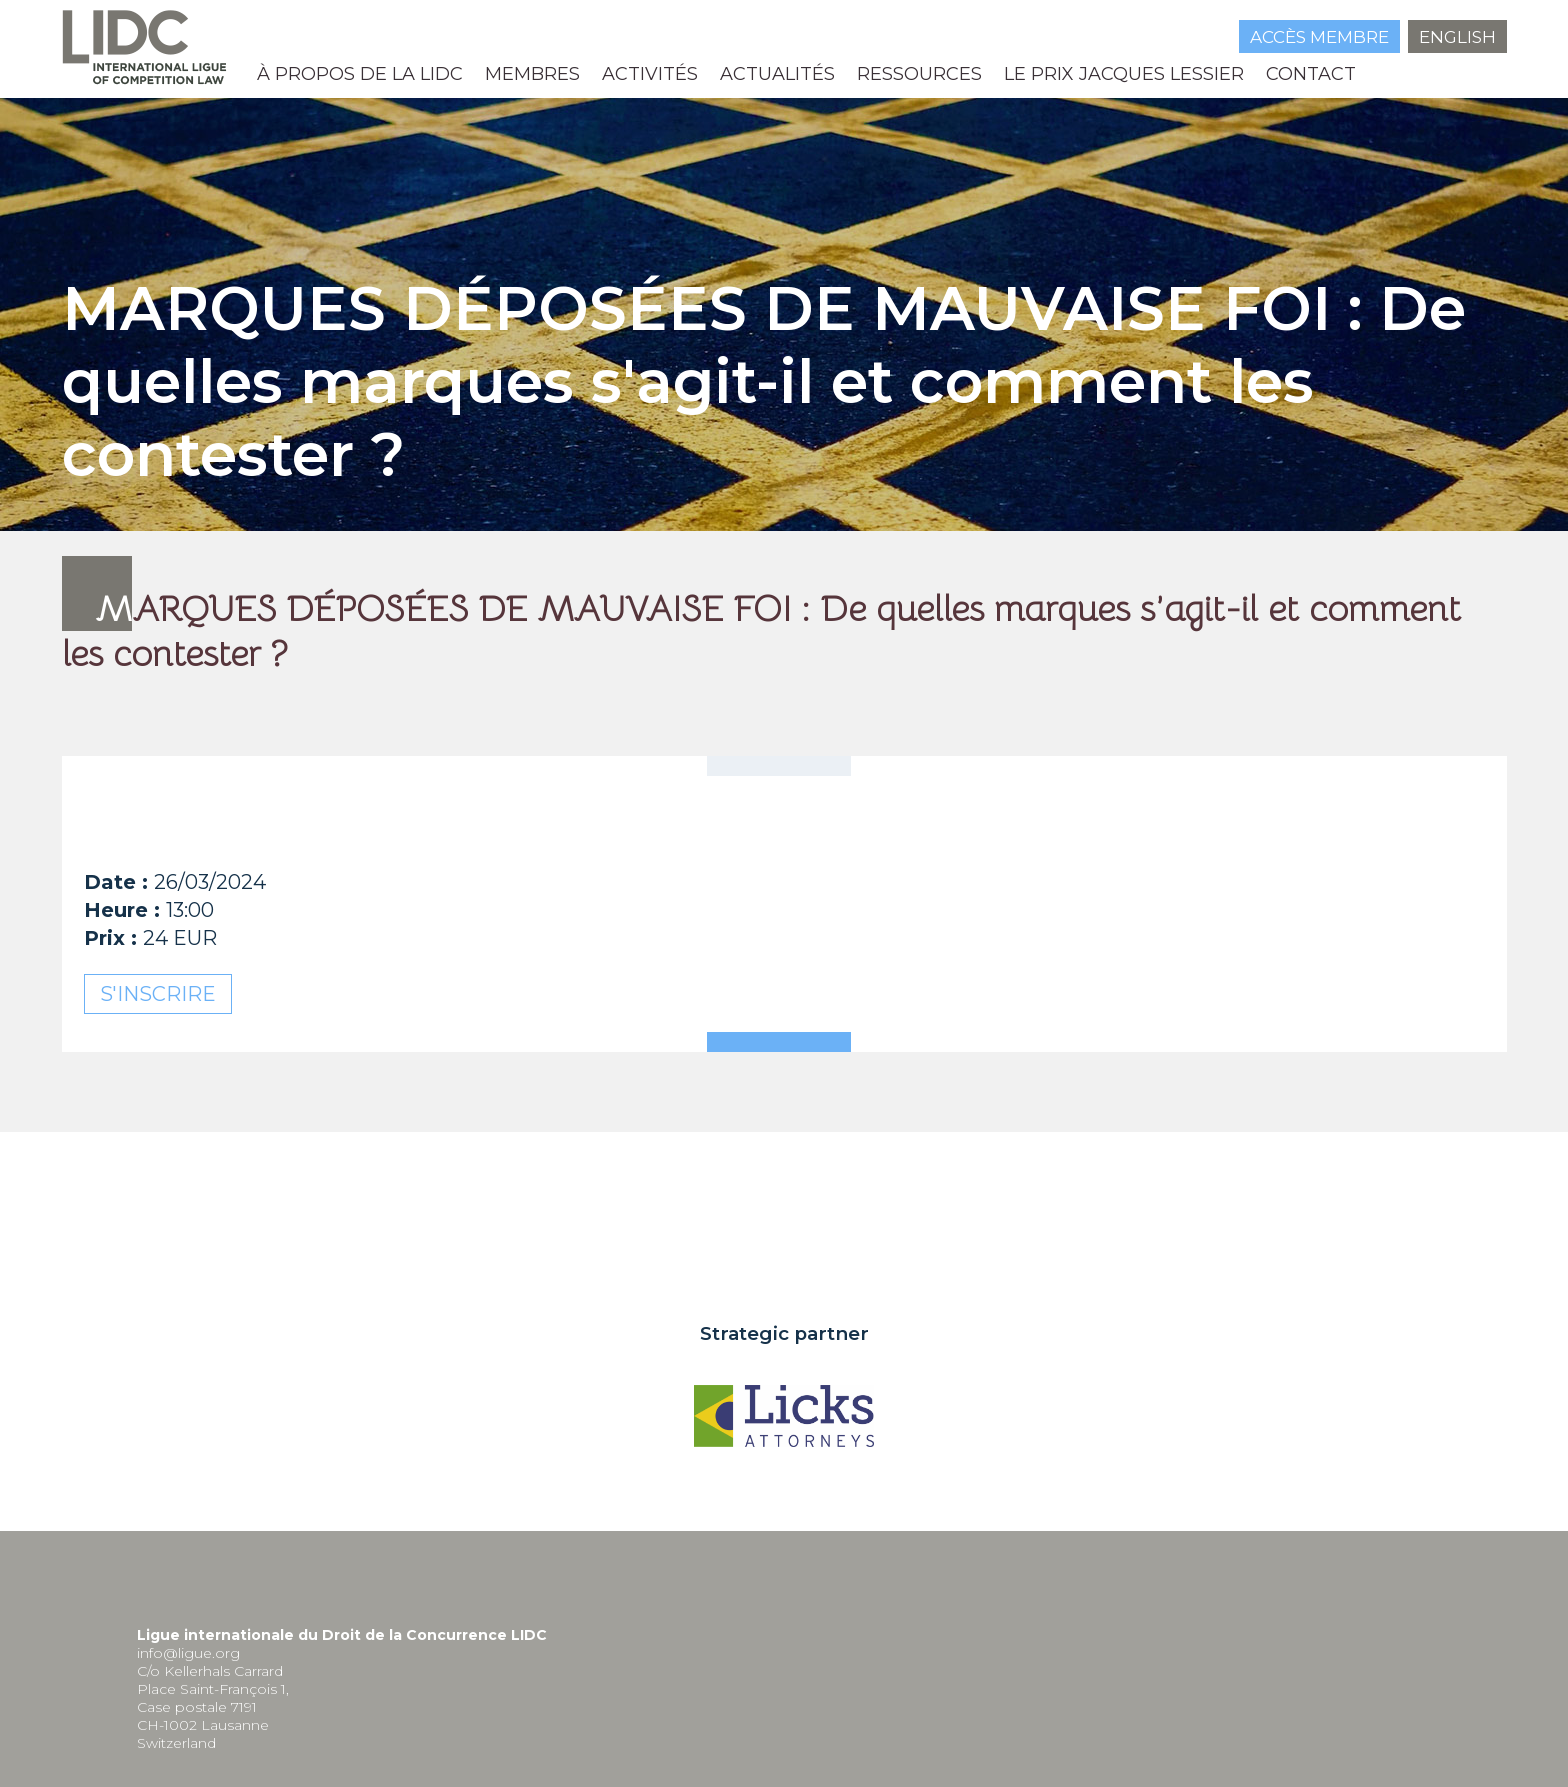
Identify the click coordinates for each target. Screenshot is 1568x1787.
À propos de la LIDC (360, 74)
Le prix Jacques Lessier (1124, 74)
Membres (532, 74)
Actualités (777, 74)
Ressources (919, 74)
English (1457, 37)
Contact (1311, 74)
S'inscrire (158, 994)
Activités (650, 74)
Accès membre (1319, 37)
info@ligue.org (188, 1653)
